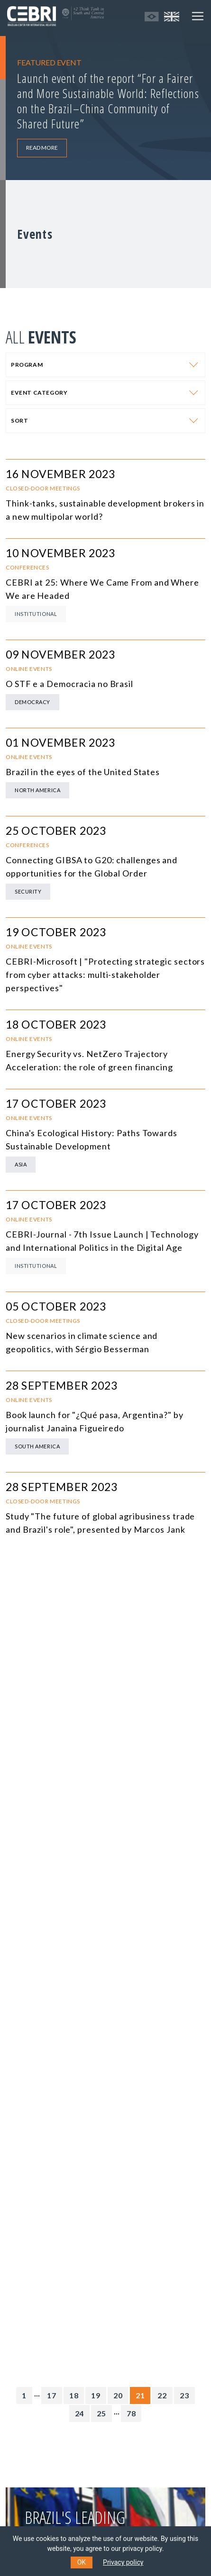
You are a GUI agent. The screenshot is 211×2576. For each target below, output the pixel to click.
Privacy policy (123, 2562)
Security (28, 891)
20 (118, 2395)
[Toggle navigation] (197, 16)
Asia (21, 1164)
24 (79, 2413)
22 (162, 2395)
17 (51, 2395)
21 (140, 2395)
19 (96, 2395)
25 (101, 2413)
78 (131, 2413)
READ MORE (42, 147)
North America (37, 790)
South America (37, 1446)
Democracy (32, 702)
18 (74, 2395)
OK (81, 2562)
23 (184, 2395)
